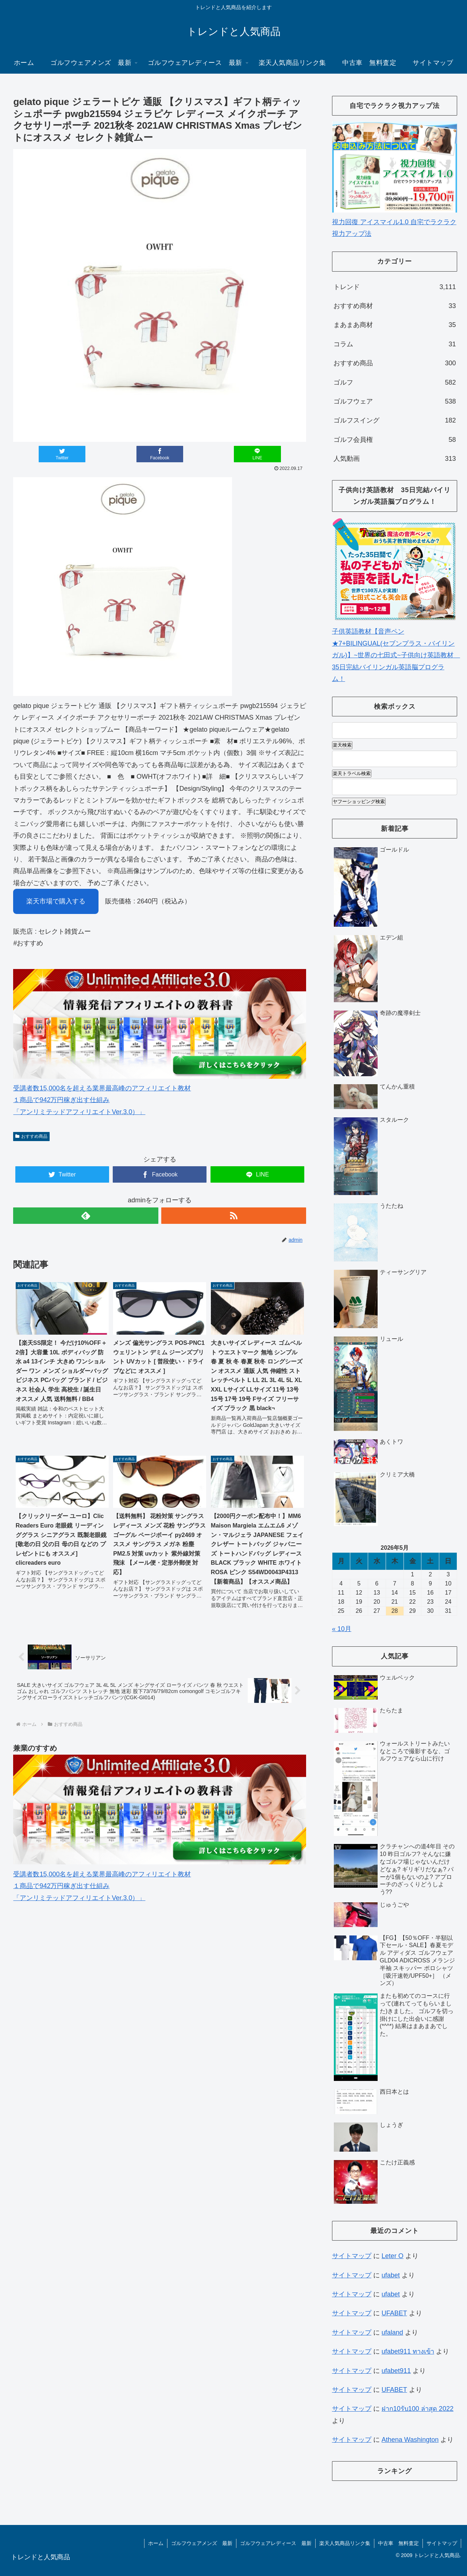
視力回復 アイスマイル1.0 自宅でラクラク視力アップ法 (395, 222)
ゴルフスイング (394, 420)
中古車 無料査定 (398, 2543)
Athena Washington (410, 2439)
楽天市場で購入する (55, 901)
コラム (394, 344)
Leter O (393, 2256)
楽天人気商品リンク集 (344, 2543)
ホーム (155, 2543)
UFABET (394, 2313)
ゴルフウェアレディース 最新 (276, 2543)
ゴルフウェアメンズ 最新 (201, 2543)
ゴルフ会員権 (394, 439)
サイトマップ (351, 2256)
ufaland (392, 2332)
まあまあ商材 (394, 325)
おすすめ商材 (394, 306)
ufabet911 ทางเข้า (408, 2351)
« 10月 (341, 1629)
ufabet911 (396, 2370)
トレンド (394, 287)
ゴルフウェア (394, 401)
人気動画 (394, 458)
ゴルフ (394, 382)
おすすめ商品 (31, 1136)
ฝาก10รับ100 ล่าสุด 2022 (418, 2408)
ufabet (391, 2275)
